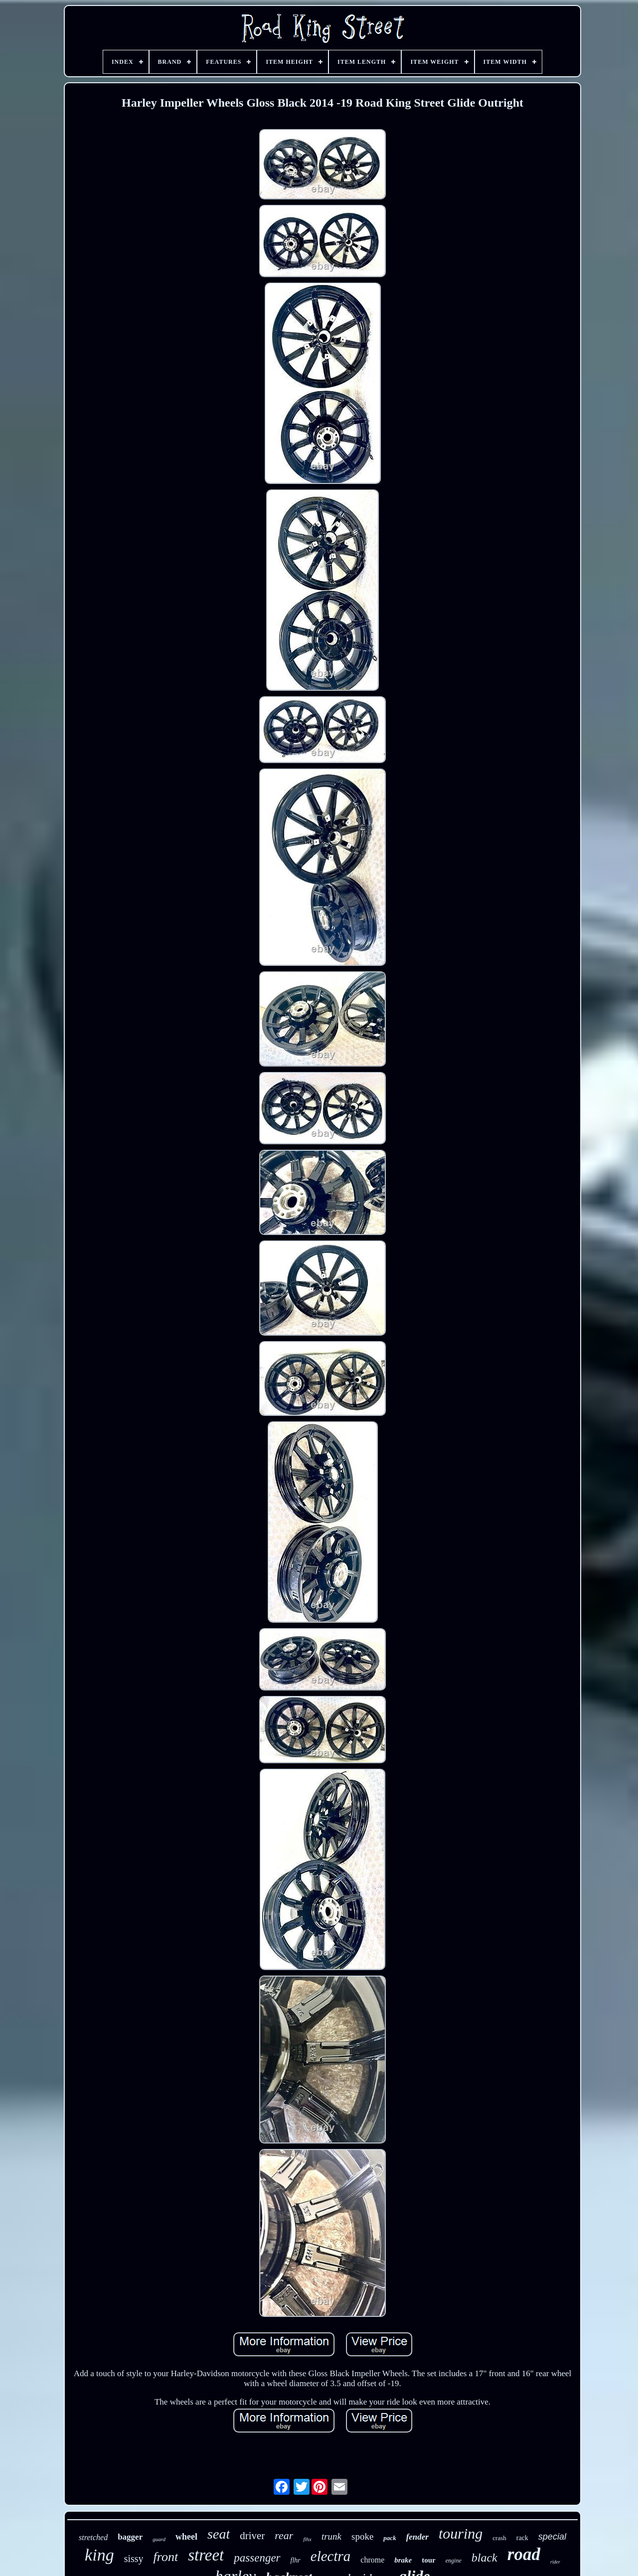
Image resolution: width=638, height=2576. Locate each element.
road (523, 2554)
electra (331, 2556)
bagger (130, 2537)
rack (522, 2538)
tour (429, 2560)
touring (460, 2533)
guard (159, 2539)
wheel (186, 2537)
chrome (372, 2560)
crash (499, 2538)
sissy (134, 2558)
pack (389, 2538)
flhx (307, 2539)
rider (555, 2562)
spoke (362, 2536)
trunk (331, 2536)
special (552, 2537)
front (166, 2557)
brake (403, 2560)
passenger (257, 2558)
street (206, 2555)
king (99, 2555)
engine (454, 2560)
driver (252, 2536)
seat (218, 2534)
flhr (296, 2560)
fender (417, 2537)
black (484, 2557)
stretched (93, 2537)
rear (284, 2535)
